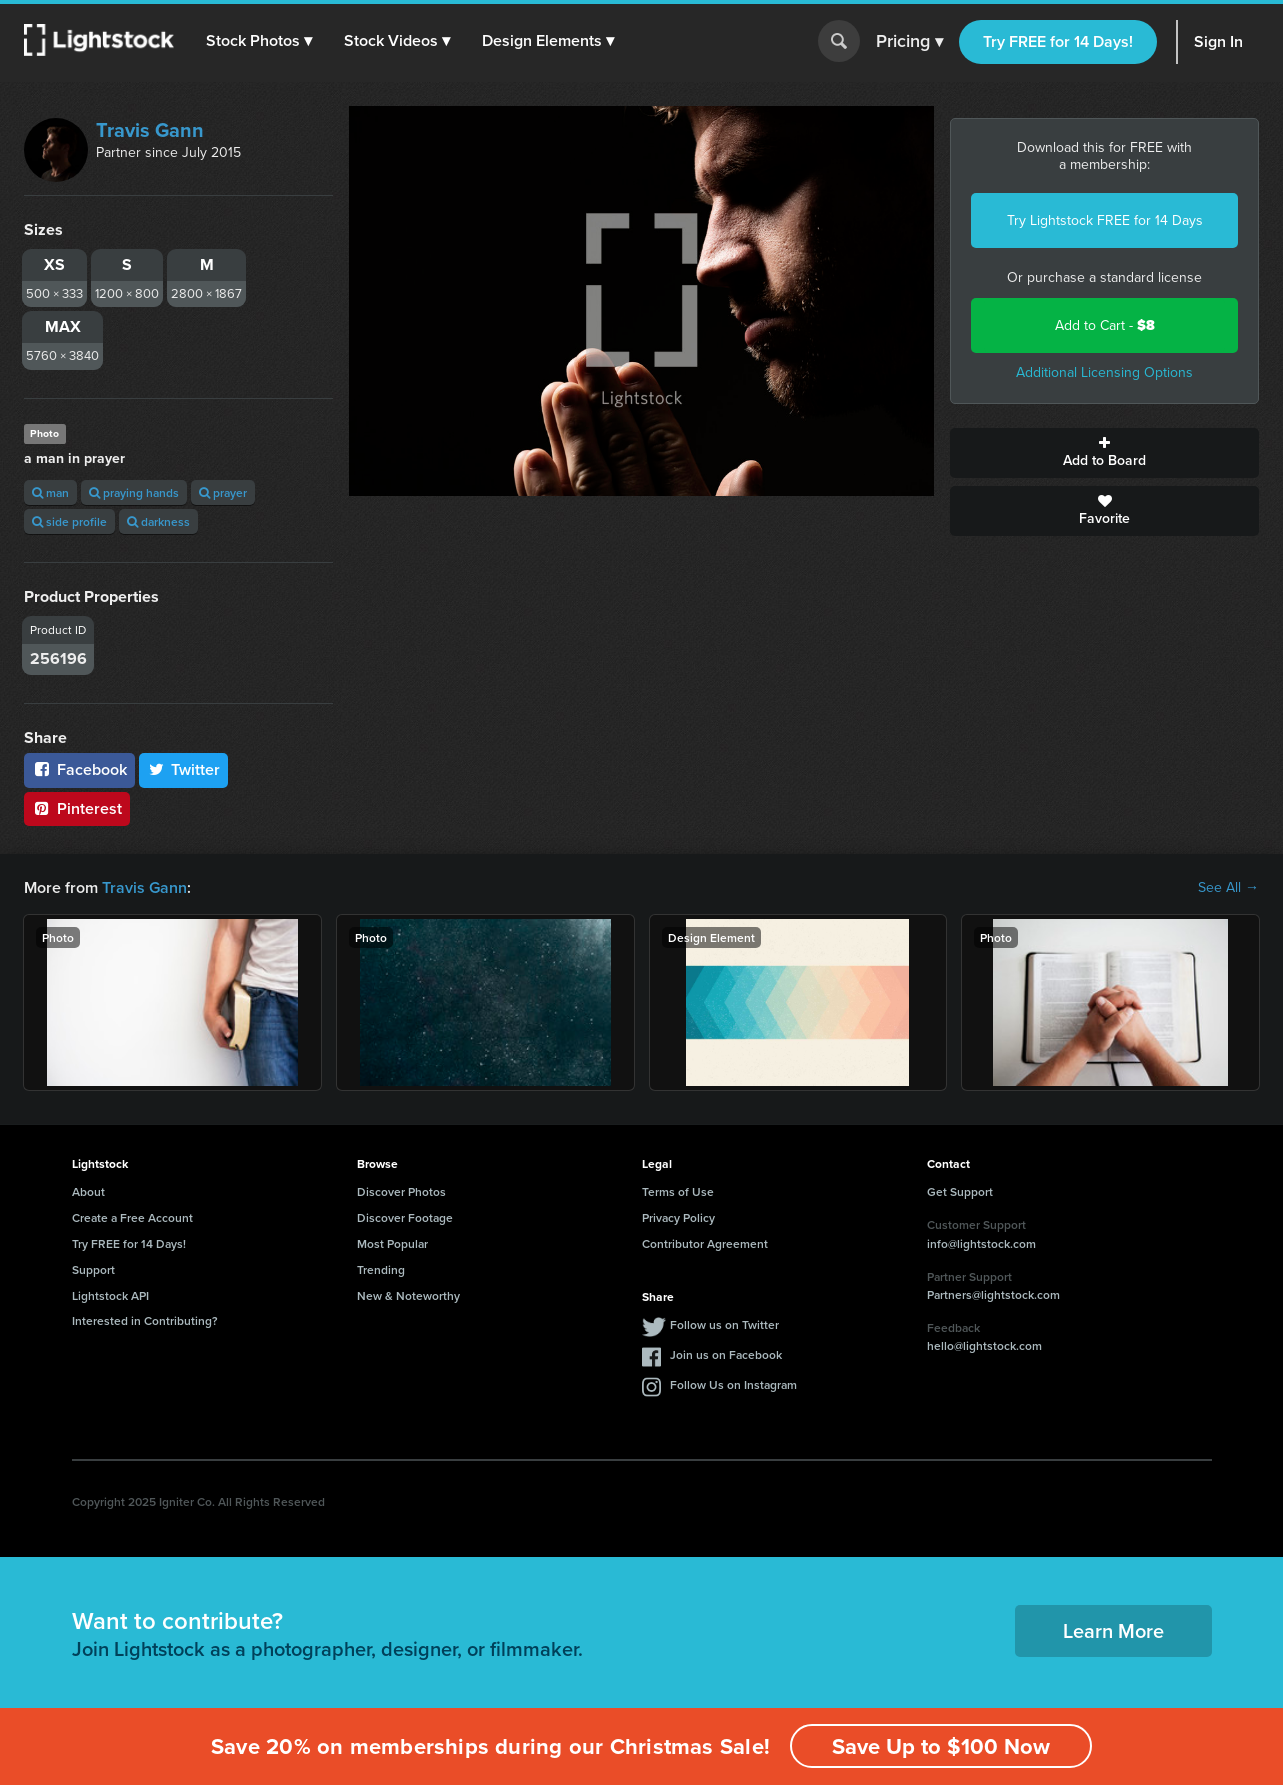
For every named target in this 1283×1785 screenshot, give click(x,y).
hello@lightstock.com (984, 1345)
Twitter (184, 769)
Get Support (960, 1191)
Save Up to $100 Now (941, 1746)
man (50, 492)
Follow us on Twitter (724, 1324)
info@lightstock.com (981, 1243)
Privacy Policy (678, 1217)
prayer (223, 492)
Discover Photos (401, 1191)
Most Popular (392, 1243)
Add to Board (1104, 453)
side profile (69, 521)
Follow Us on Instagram (733, 1384)
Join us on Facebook (726, 1354)
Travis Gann (150, 130)
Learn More (1113, 1630)
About (88, 1191)
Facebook (79, 769)
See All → (1228, 888)
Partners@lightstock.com (993, 1294)
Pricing (909, 42)
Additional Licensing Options (1104, 372)
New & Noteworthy (408, 1295)
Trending (381, 1269)
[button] (259, 41)
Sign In (1218, 41)
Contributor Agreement (705, 1243)
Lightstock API (110, 1295)
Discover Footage (405, 1217)
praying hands (134, 492)
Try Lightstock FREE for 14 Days (1105, 220)
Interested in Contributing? (145, 1320)
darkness (158, 521)
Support (93, 1269)
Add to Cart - (1105, 325)
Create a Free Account (132, 1217)
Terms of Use (678, 1191)
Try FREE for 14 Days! (1058, 41)
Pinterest (77, 808)
